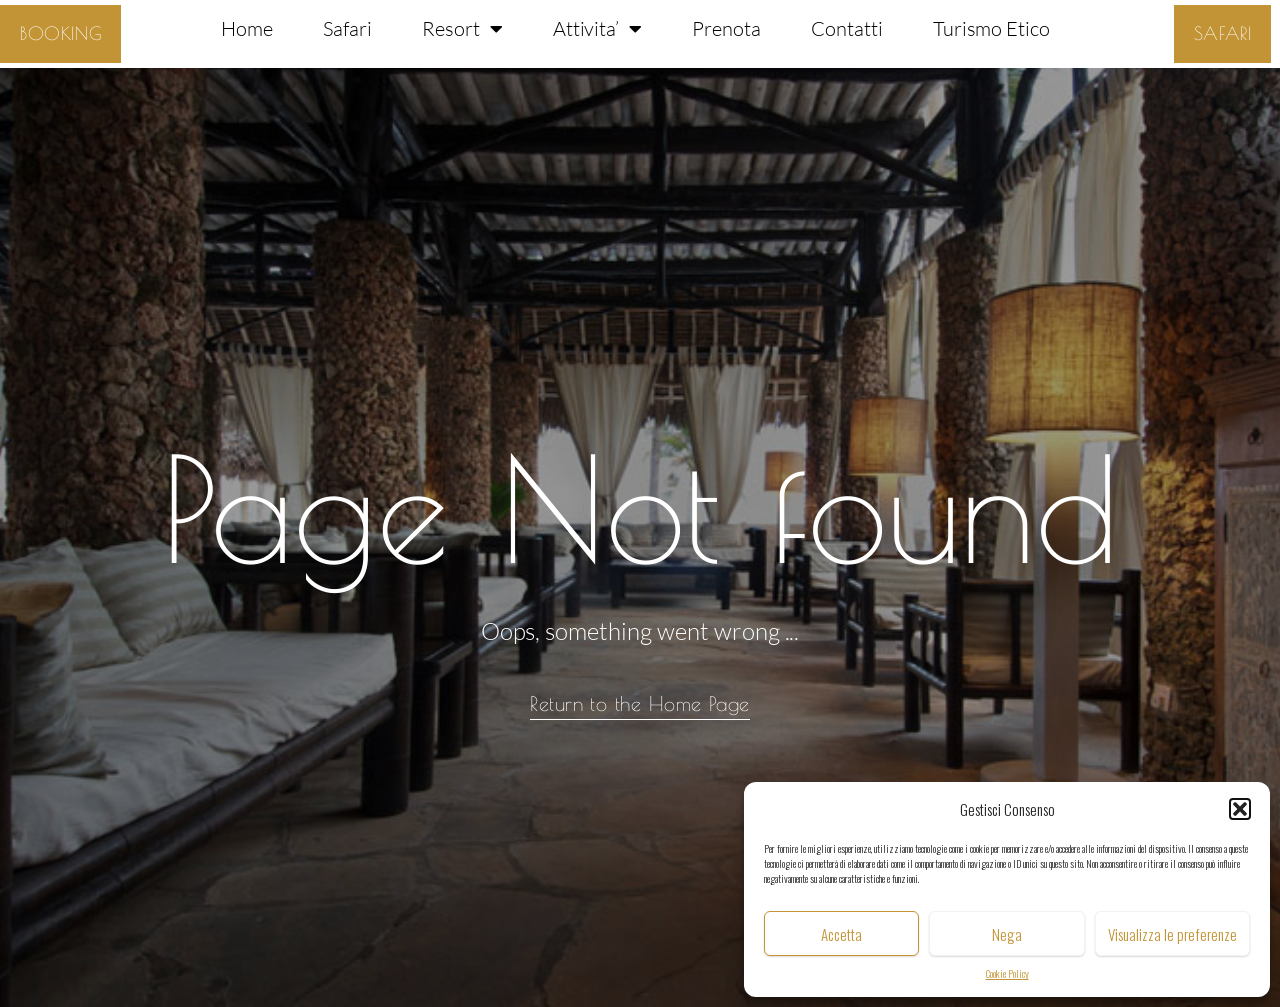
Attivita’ (598, 29)
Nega (1007, 934)
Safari (347, 28)
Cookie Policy (1007, 973)
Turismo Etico (991, 28)
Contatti (847, 28)
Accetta (841, 934)
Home (247, 28)
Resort (462, 29)
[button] (1240, 809)
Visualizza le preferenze (1172, 934)
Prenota (726, 28)
